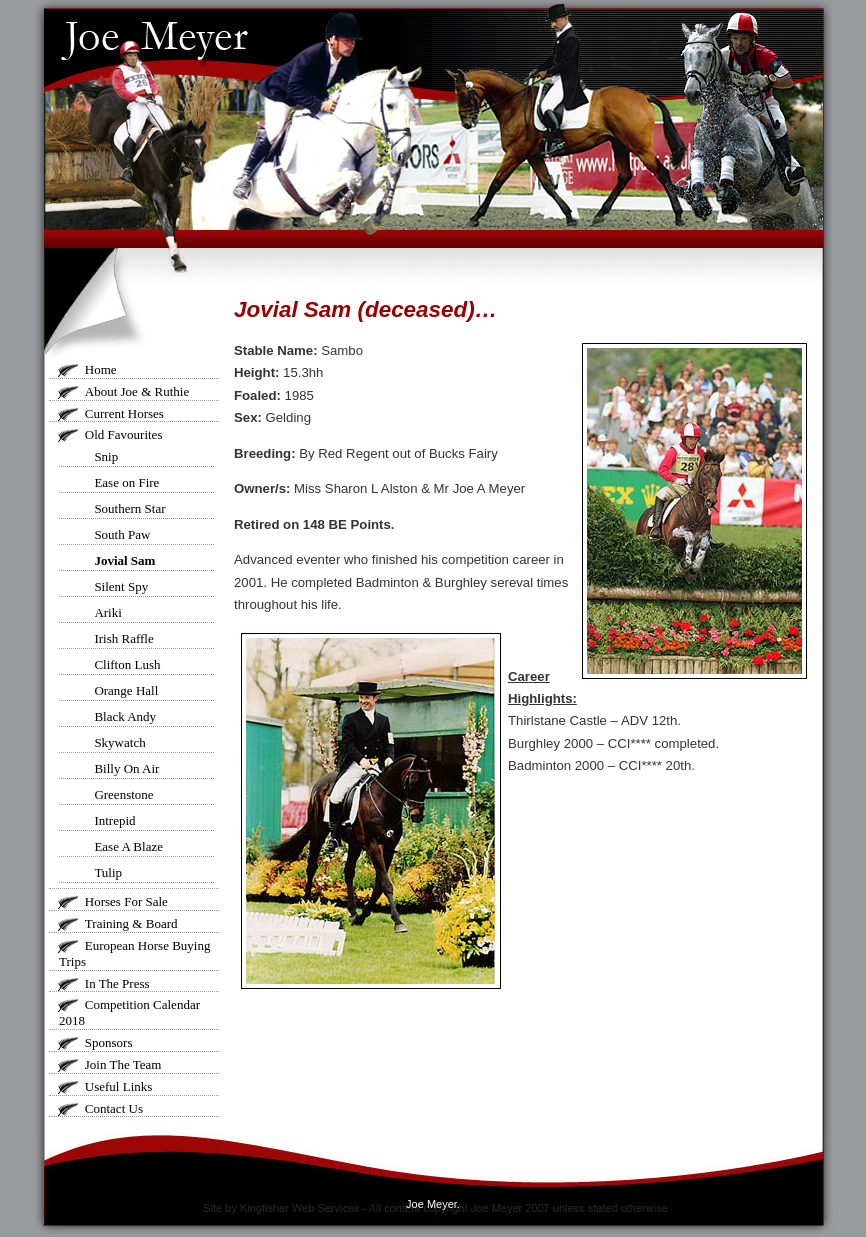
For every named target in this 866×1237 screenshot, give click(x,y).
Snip (106, 456)
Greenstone (123, 794)
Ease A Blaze (128, 846)
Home (101, 369)
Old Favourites (124, 434)
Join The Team (123, 1064)
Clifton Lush (127, 664)
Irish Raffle (123, 638)
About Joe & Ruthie (137, 391)
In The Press (117, 983)
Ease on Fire (126, 482)
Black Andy (125, 716)
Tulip (108, 872)
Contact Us (114, 1108)
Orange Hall (126, 690)
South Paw (122, 534)
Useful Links (119, 1086)
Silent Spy (121, 586)
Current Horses (124, 413)
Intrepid (114, 820)
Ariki (107, 612)
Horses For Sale (126, 901)
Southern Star (129, 508)
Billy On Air (126, 768)
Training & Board (131, 923)
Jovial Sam (124, 560)
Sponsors (109, 1042)
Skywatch (119, 742)
